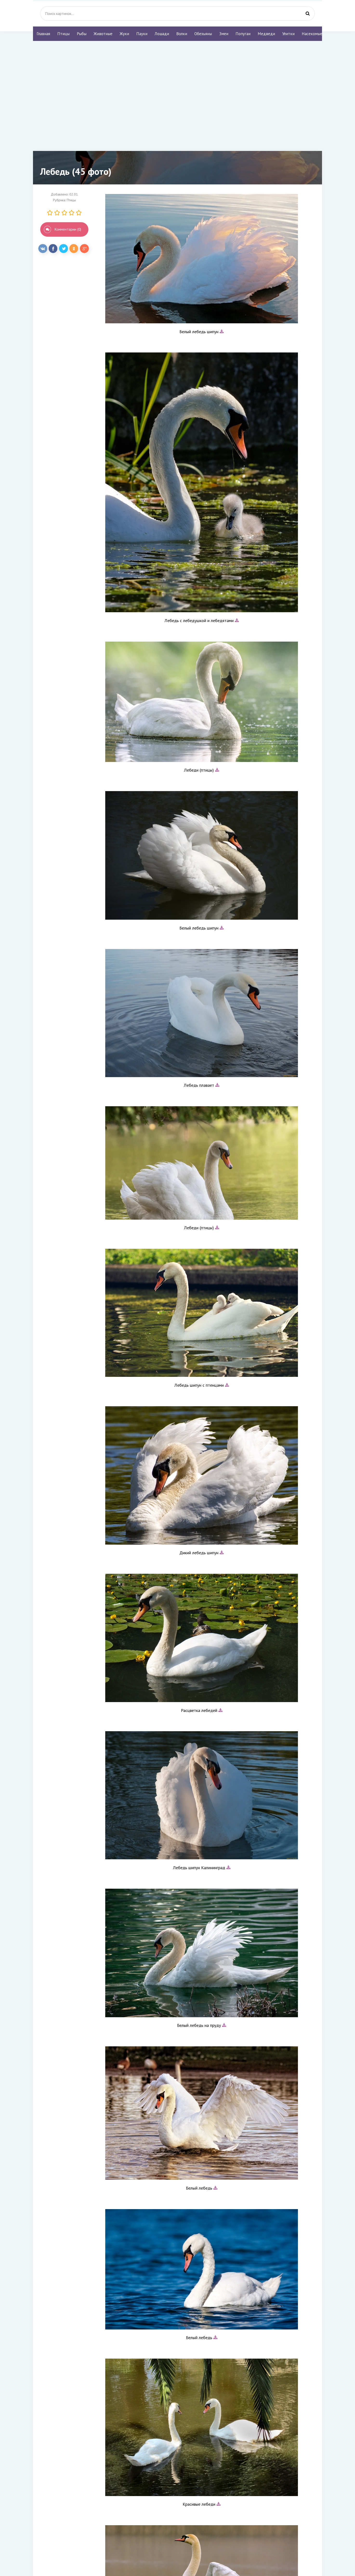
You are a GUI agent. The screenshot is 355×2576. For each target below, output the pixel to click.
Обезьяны (203, 33)
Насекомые (312, 33)
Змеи (223, 33)
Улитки (288, 33)
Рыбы (81, 33)
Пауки (141, 33)
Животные (103, 33)
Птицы (63, 33)
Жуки (124, 33)
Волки (181, 33)
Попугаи (243, 33)
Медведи (266, 33)
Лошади (162, 33)
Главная (43, 33)
